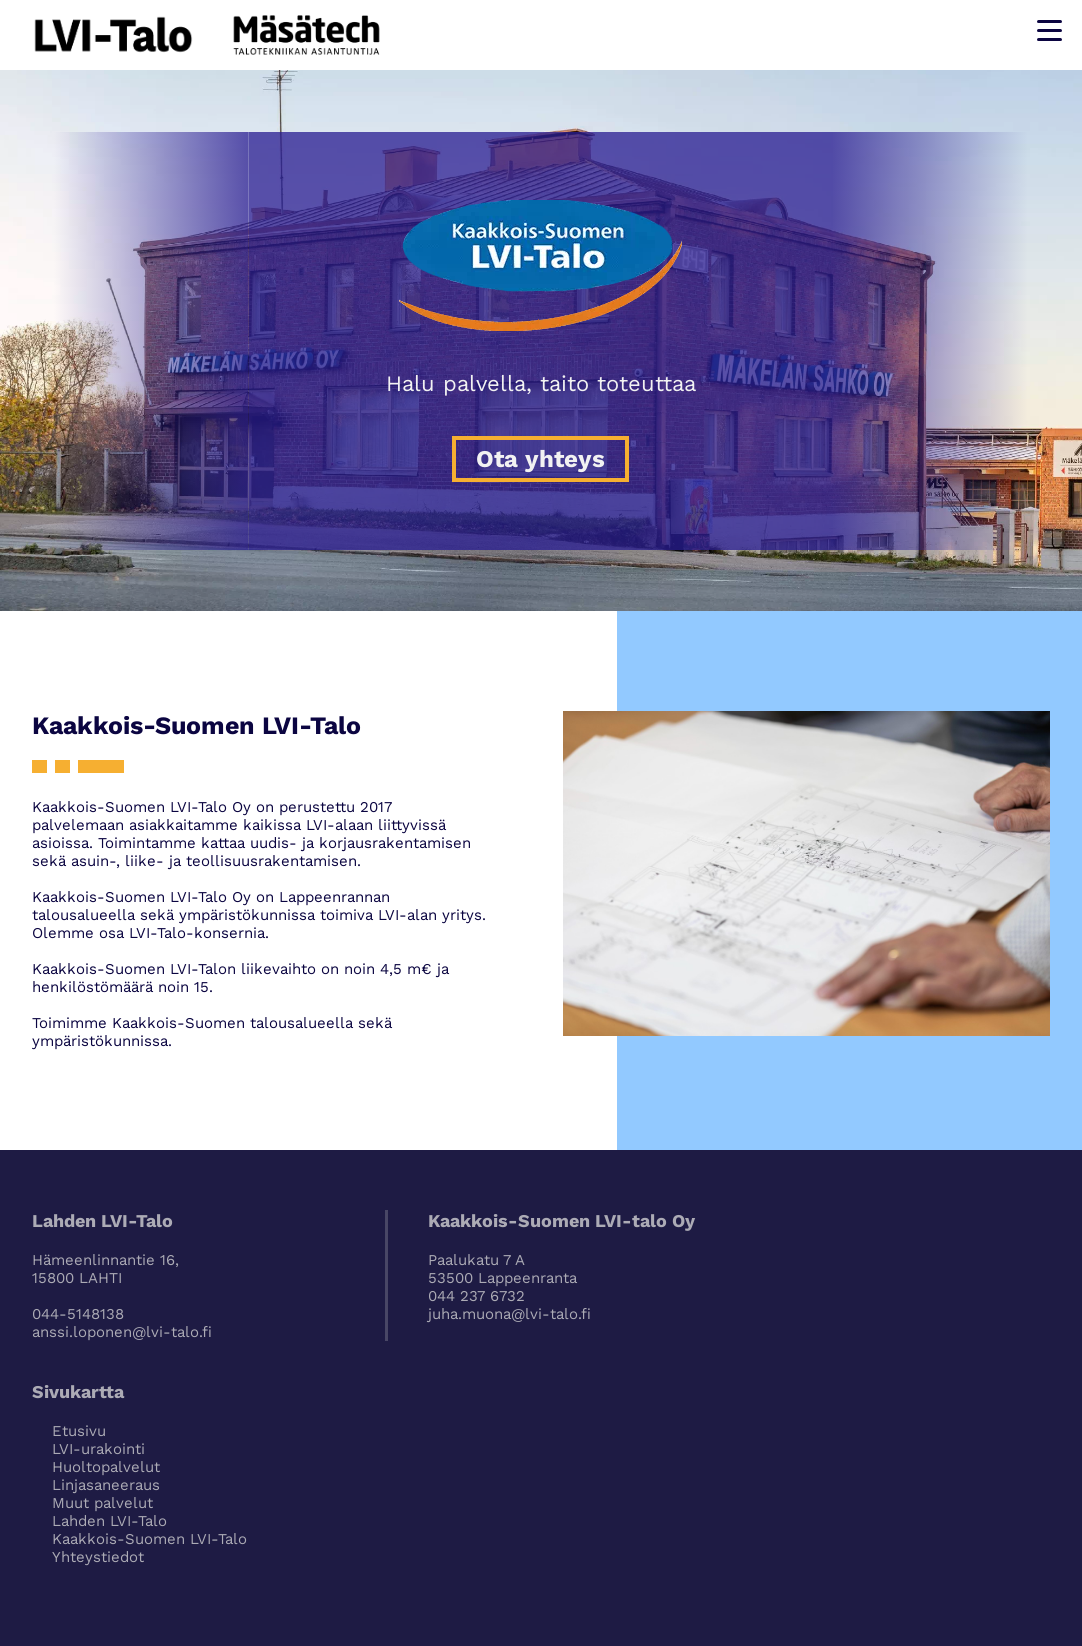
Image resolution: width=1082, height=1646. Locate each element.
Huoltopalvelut (106, 1467)
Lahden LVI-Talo (109, 1521)
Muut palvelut (102, 1503)
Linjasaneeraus (106, 1485)
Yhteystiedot (98, 1557)
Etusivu (79, 1431)
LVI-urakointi (98, 1449)
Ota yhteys (540, 459)
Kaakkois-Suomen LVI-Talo (149, 1539)
